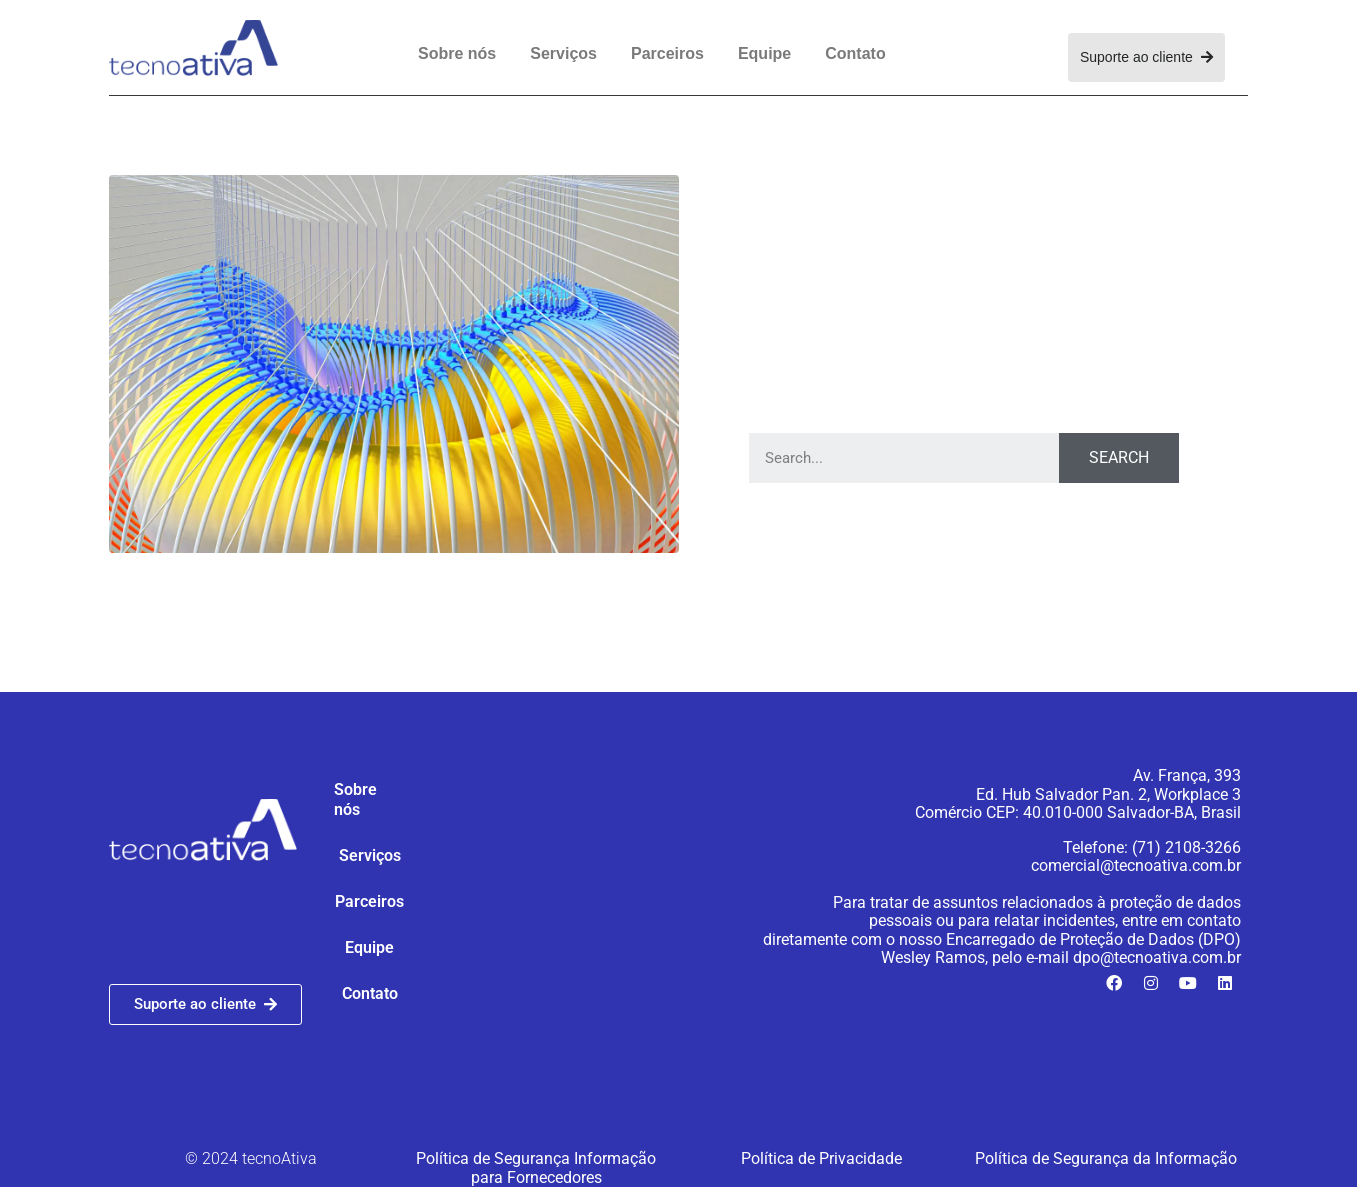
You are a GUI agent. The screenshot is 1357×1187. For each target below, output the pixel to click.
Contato (855, 53)
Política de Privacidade (821, 1158)
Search (1119, 457)
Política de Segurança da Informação (1106, 1158)
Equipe (764, 53)
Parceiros (667, 53)
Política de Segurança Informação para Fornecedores (536, 1167)
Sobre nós (457, 53)
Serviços (563, 53)
